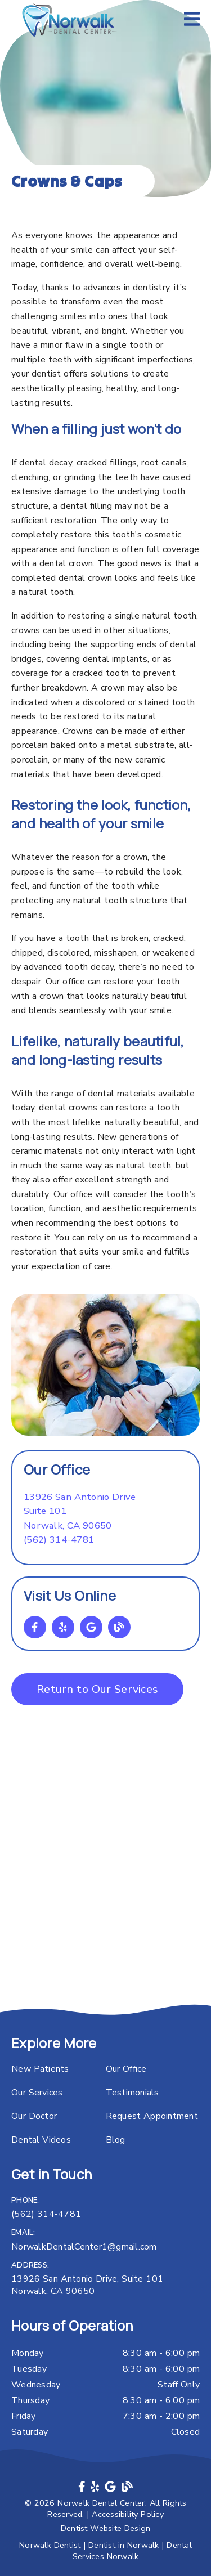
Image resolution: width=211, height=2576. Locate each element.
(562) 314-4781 (59, 1539)
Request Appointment (152, 2116)
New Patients (40, 2069)
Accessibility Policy (128, 2514)
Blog (115, 2140)
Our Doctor (34, 2116)
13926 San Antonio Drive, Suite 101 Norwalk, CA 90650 (87, 2285)
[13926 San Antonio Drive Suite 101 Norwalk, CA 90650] (80, 1511)
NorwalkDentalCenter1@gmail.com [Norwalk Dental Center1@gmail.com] (84, 2247)
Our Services (37, 2092)
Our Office (126, 2069)
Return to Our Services (97, 1689)
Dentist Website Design (106, 2528)
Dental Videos (41, 2140)
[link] (69, 20)
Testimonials (132, 2092)
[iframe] (105, 1882)
